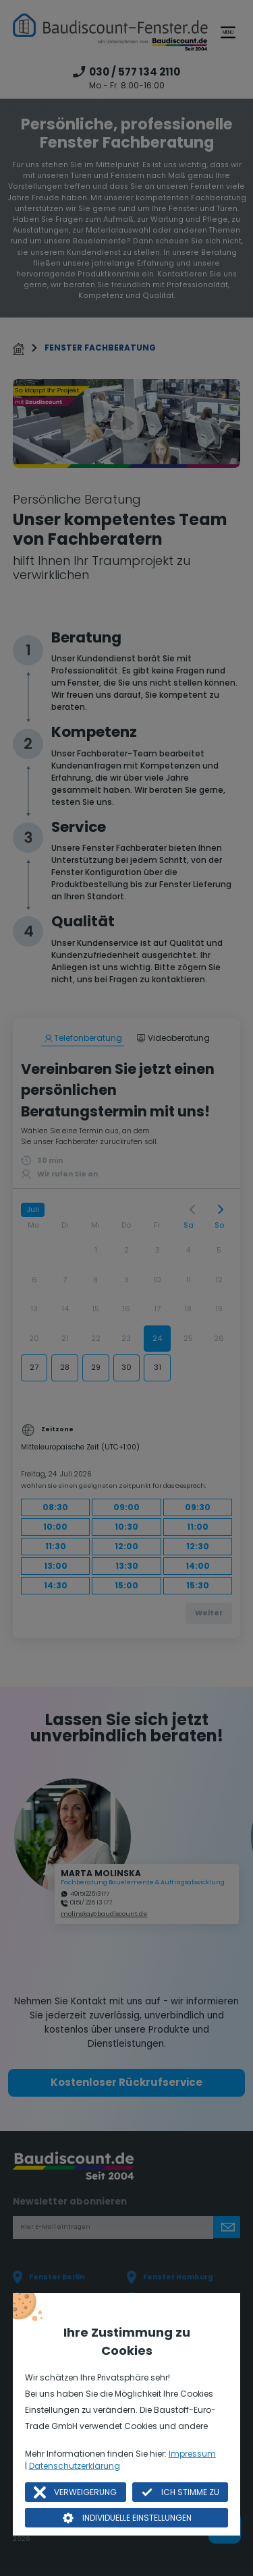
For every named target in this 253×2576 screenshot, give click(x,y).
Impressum (192, 2453)
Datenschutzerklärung (74, 2466)
